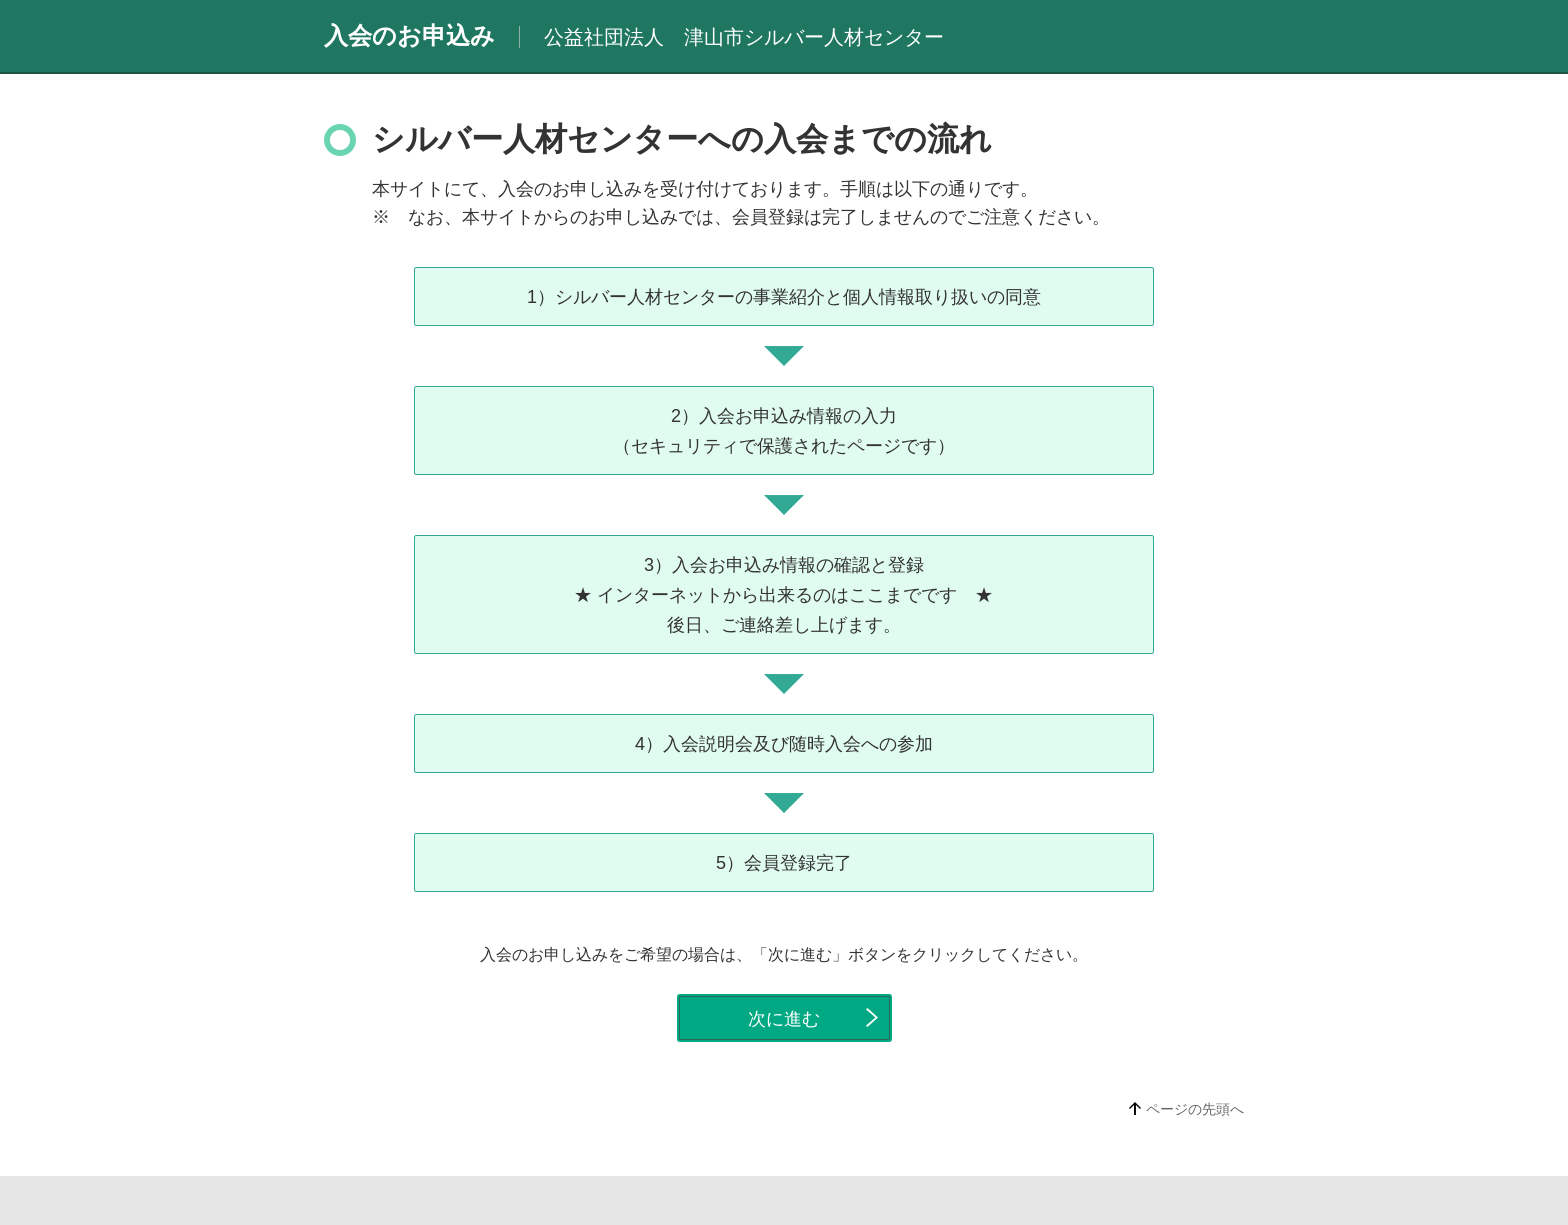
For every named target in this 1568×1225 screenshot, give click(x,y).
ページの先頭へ (1195, 1109)
